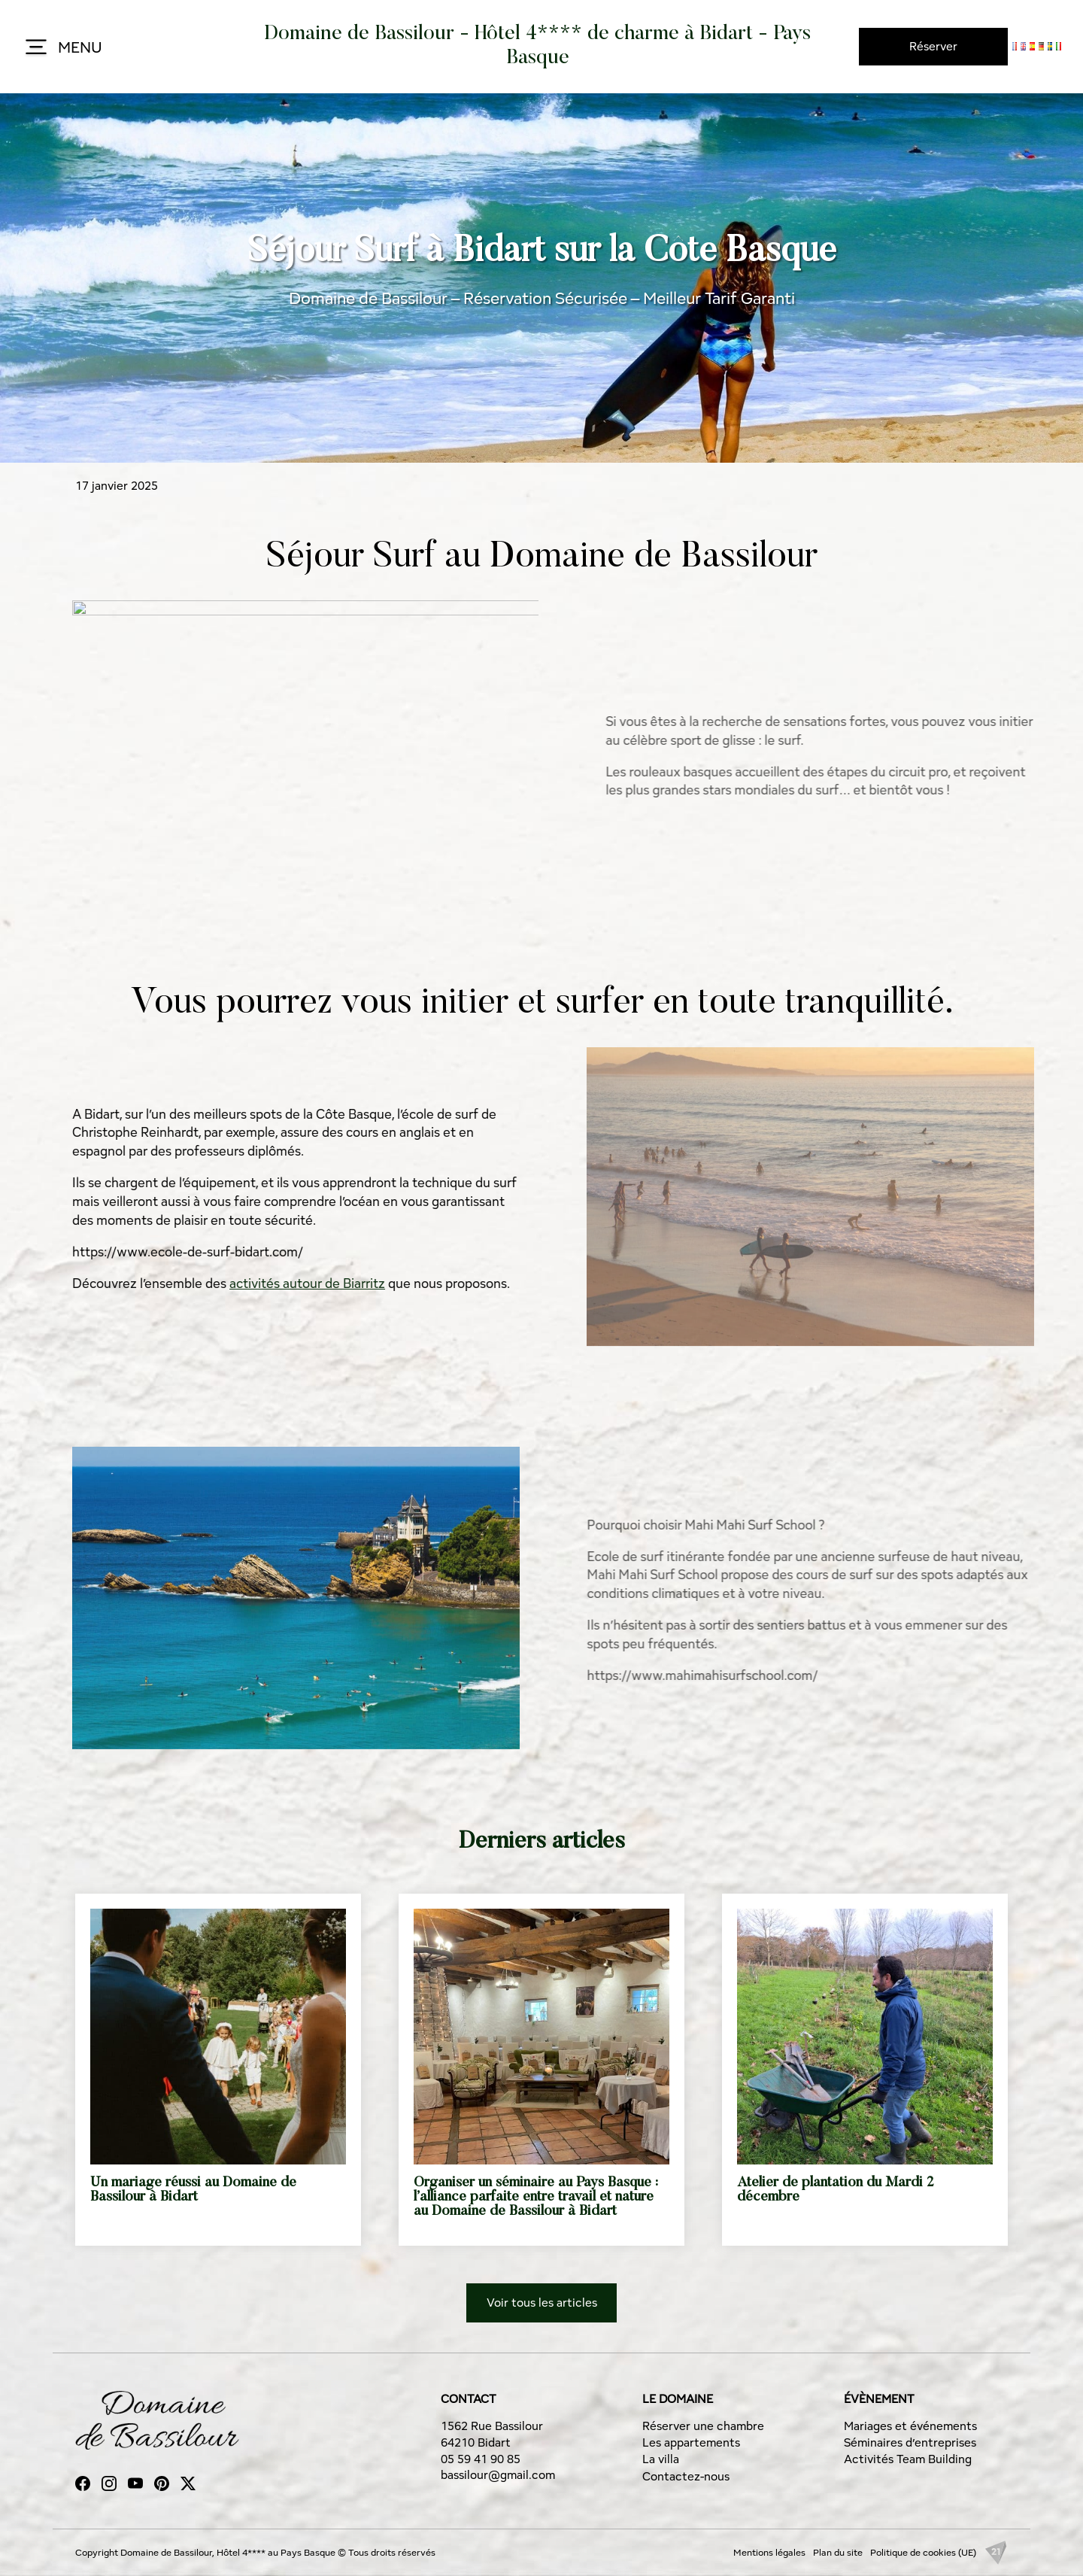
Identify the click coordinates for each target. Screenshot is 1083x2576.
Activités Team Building (908, 2459)
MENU (62, 48)
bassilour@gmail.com (498, 2475)
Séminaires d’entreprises (910, 2442)
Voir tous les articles (542, 2302)
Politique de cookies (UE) (923, 2552)
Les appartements (691, 2442)
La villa (660, 2459)
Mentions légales (769, 2552)
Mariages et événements (910, 2426)
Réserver (933, 46)
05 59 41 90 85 (480, 2459)
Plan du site (838, 2552)
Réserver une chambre (703, 2426)
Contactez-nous (686, 2476)
